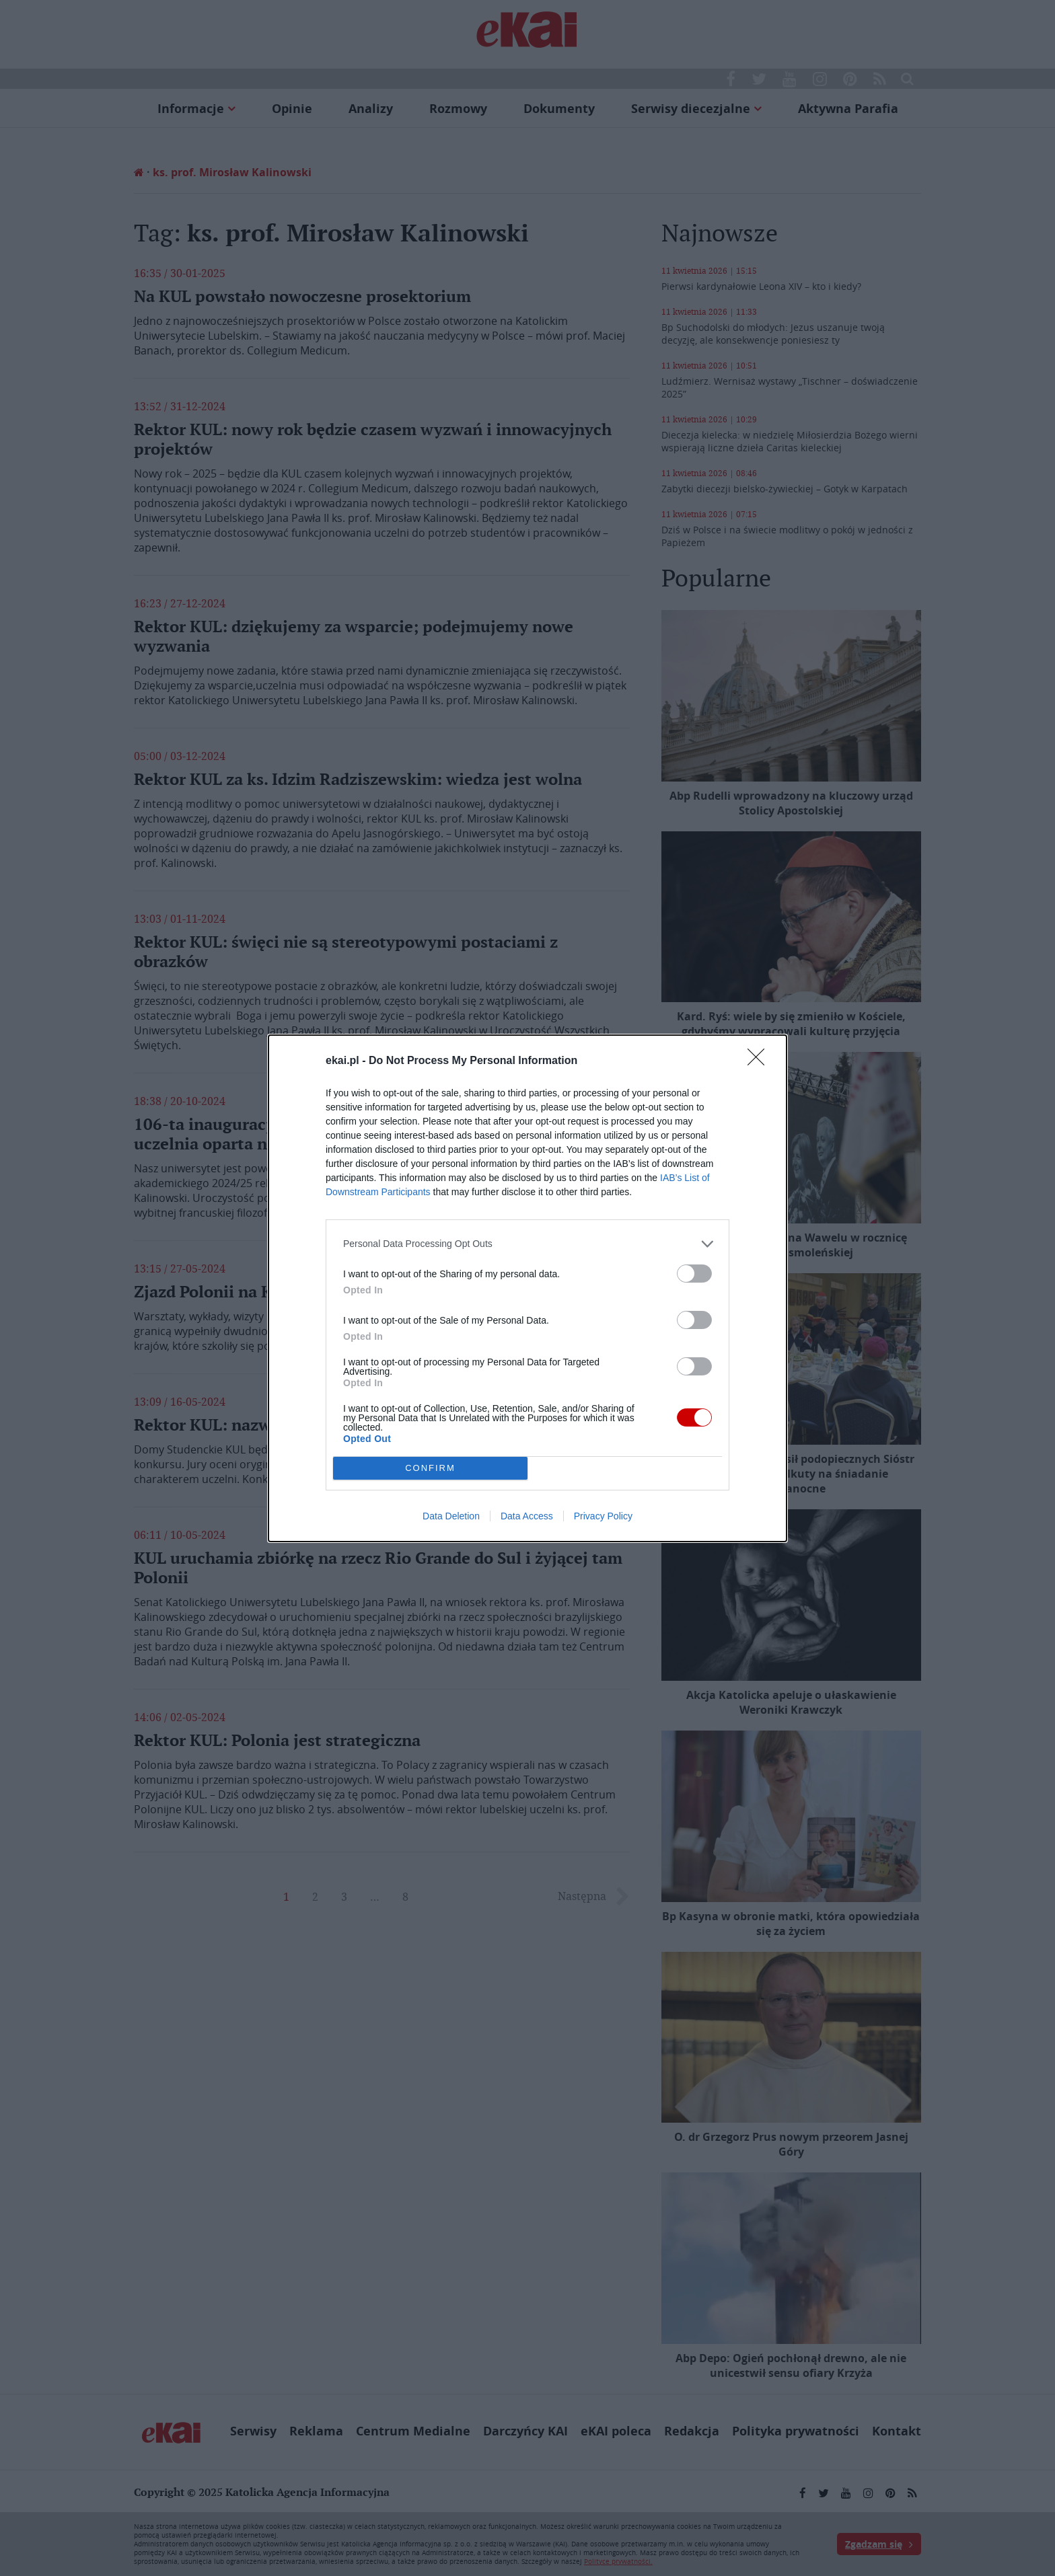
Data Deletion (451, 1516)
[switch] (694, 1273)
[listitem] (527, 1244)
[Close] (760, 1061)
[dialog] (527, 1288)
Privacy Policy (603, 1516)
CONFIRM (430, 1468)
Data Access (527, 1516)
